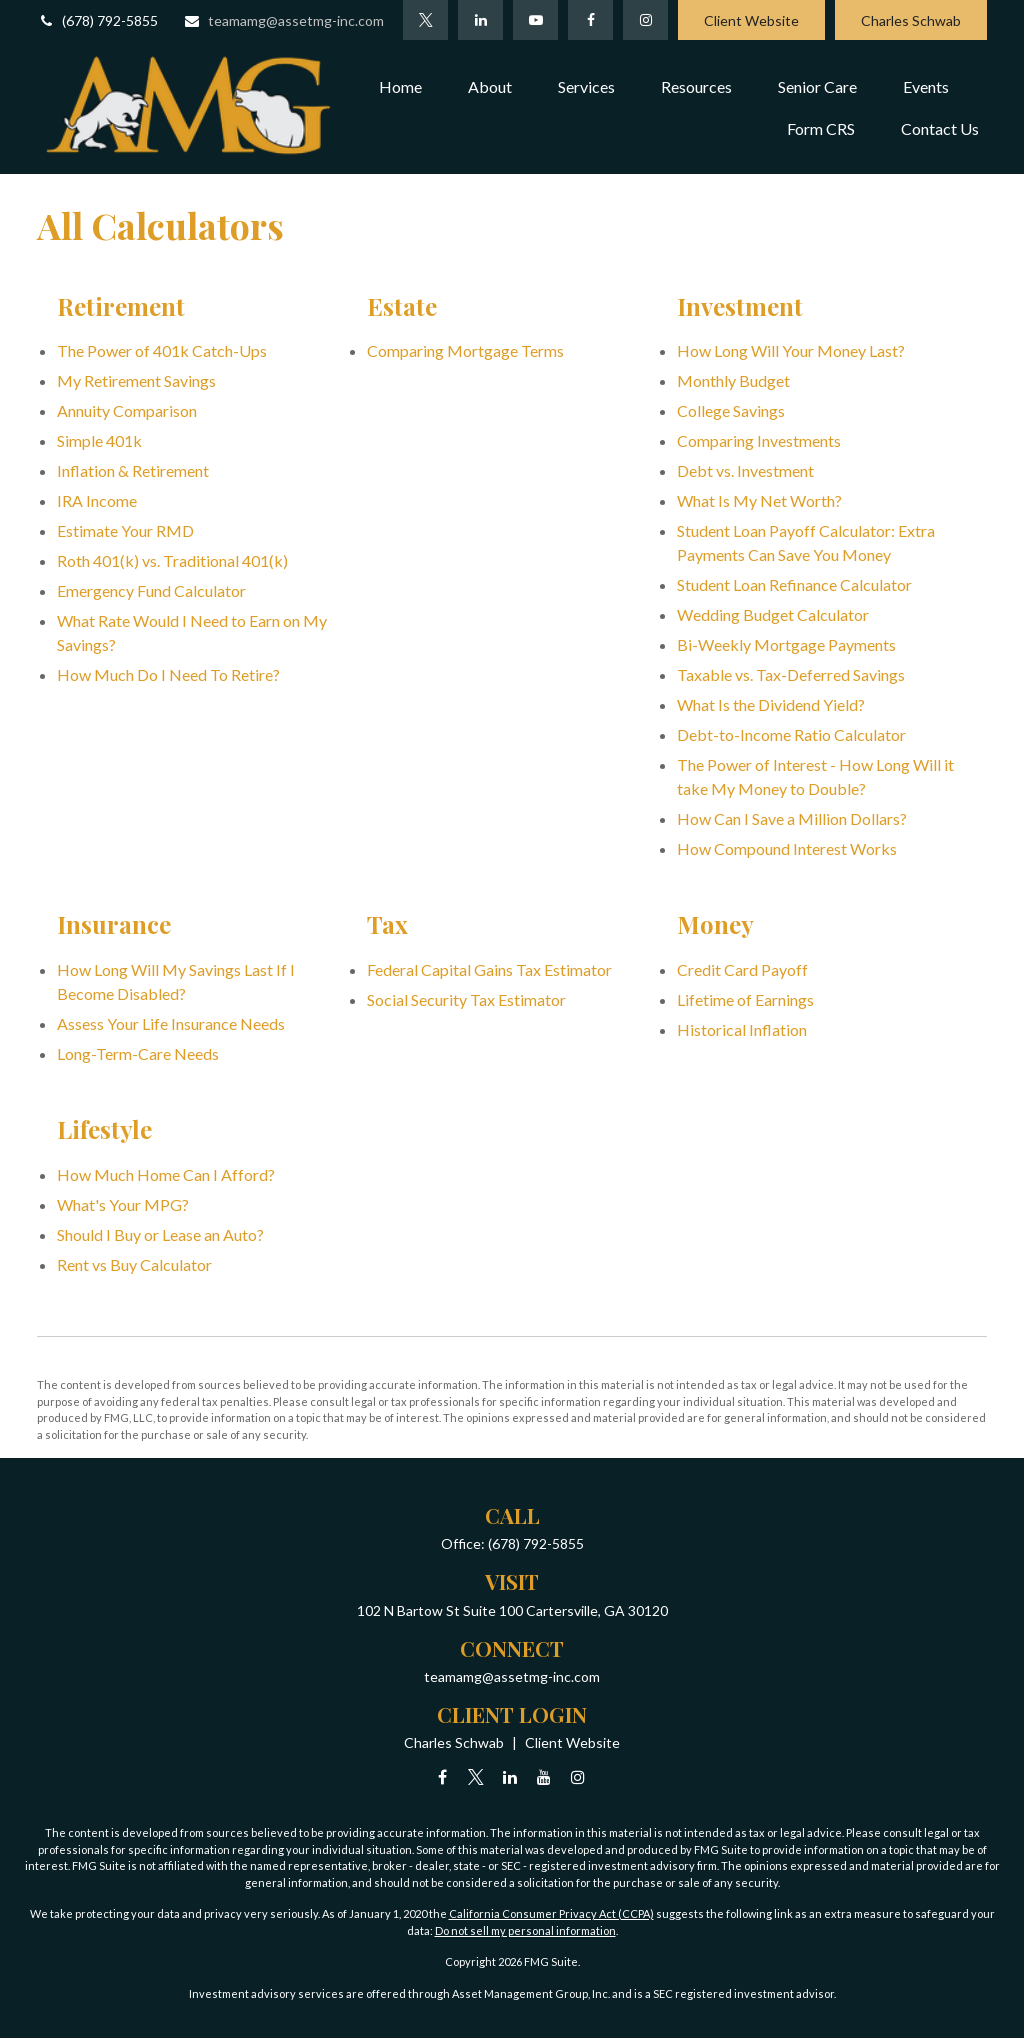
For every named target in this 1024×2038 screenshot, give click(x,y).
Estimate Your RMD (125, 530)
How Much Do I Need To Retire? (168, 674)
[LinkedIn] (480, 20)
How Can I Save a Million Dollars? (792, 818)
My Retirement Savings (136, 380)
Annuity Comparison (127, 410)
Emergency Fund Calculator (151, 590)
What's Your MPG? (123, 1204)
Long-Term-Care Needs (138, 1053)
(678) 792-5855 (97, 20)
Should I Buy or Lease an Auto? (160, 1234)
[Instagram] (578, 1776)
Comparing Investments (759, 440)
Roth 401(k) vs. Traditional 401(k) (172, 560)
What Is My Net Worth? (759, 500)
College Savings (731, 410)
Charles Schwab (911, 20)
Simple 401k (99, 440)
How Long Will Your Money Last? (791, 350)
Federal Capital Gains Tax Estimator (489, 969)
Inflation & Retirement (133, 470)
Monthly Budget (733, 380)
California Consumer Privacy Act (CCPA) (551, 1913)
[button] (400, 86)
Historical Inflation (742, 1029)
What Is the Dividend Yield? (771, 704)
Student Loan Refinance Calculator (794, 584)
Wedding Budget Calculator (773, 614)
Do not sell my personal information (525, 1930)
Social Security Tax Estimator (466, 999)
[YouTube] (535, 20)
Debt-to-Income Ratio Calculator (791, 734)
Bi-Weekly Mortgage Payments (786, 644)
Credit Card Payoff (742, 969)
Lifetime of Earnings (745, 999)
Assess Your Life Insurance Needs (171, 1023)
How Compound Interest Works (787, 848)
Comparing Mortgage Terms (465, 350)
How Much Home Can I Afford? (166, 1174)
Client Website (751, 20)
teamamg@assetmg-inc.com (283, 20)
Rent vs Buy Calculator (134, 1264)
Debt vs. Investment (745, 470)
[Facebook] (590, 20)
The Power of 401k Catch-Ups (162, 350)
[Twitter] (425, 20)
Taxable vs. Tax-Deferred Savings (791, 674)
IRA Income (97, 500)
